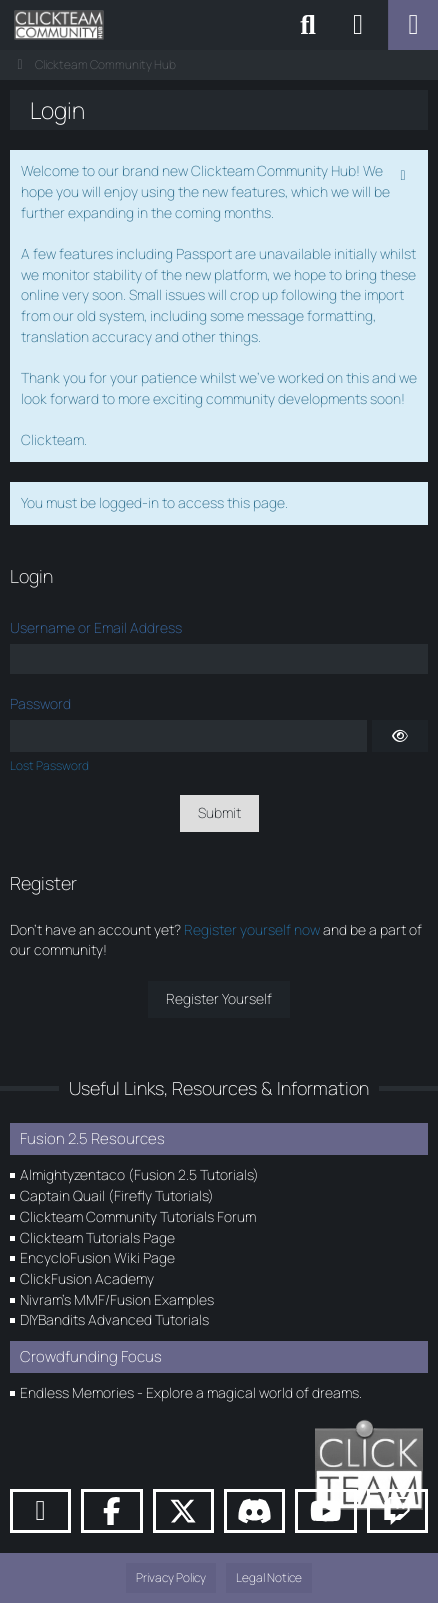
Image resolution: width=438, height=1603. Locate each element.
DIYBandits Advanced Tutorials (114, 1319)
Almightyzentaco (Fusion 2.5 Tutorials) (139, 1174)
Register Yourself (219, 998)
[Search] (308, 25)
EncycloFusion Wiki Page (97, 1257)
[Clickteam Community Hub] (59, 25)
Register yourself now (252, 929)
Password (40, 703)
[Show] (400, 736)
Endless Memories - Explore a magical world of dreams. (191, 1392)
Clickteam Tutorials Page (97, 1237)
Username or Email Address (96, 627)
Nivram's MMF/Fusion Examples (117, 1299)
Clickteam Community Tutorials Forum (138, 1216)
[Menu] (413, 25)
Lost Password (49, 765)
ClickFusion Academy (87, 1278)
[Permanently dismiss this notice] (405, 173)
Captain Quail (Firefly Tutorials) (117, 1195)
